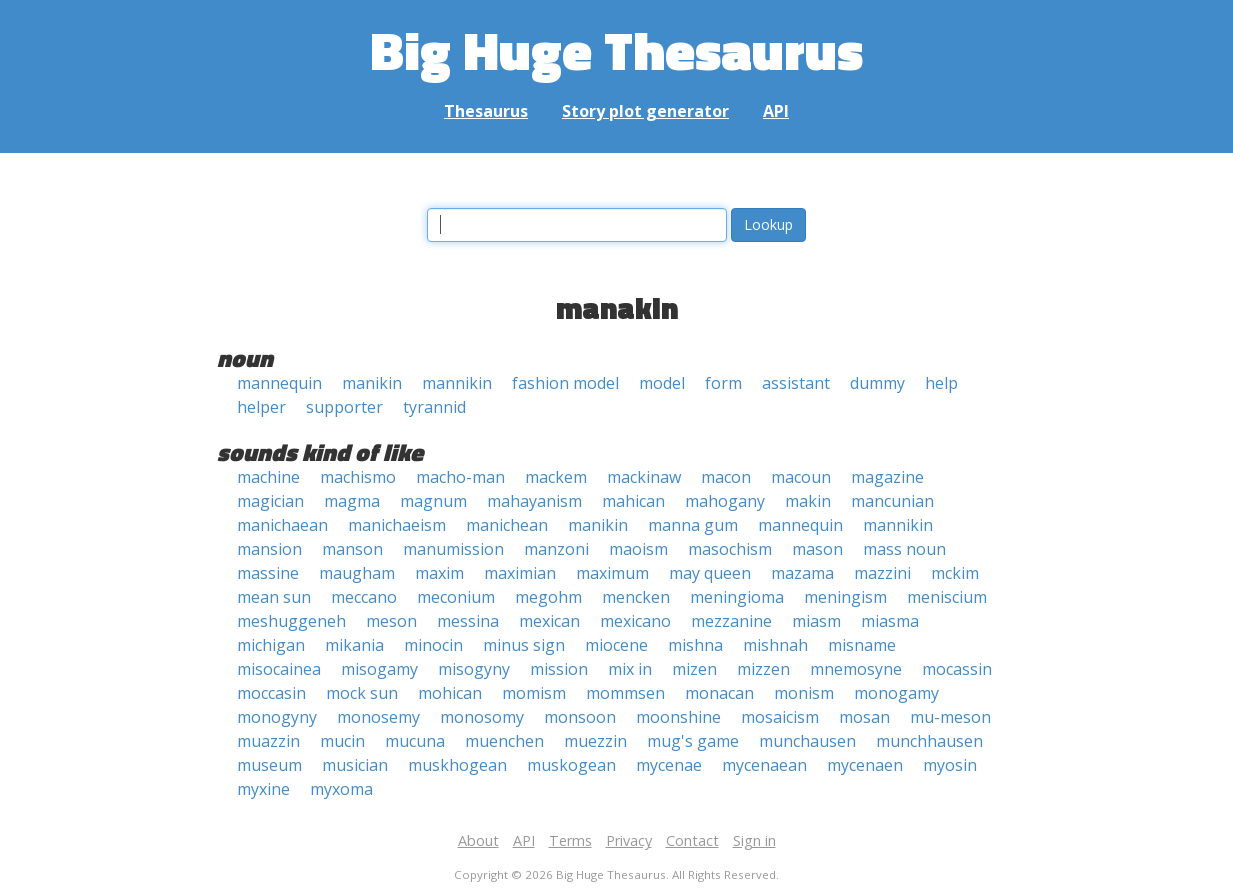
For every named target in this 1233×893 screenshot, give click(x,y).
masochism (730, 549)
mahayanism (534, 501)
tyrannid (434, 407)
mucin (342, 741)
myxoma (341, 789)
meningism (845, 597)
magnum (433, 501)
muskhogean (457, 765)
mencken (636, 597)
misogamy (379, 669)
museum (269, 765)
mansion (269, 549)
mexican (549, 621)
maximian (520, 573)
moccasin (271, 693)
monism (804, 693)
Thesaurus (486, 111)
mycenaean (764, 765)
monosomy (482, 717)
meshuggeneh (291, 621)
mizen (694, 669)
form (723, 383)
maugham (357, 573)
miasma (890, 621)
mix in (630, 669)
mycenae (669, 765)
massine (268, 573)
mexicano (635, 621)
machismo (358, 477)
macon (726, 477)
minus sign (524, 645)
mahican (633, 501)
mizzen (763, 669)
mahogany (725, 501)
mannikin (457, 383)
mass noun (904, 549)
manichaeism (397, 525)
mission (559, 669)
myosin (950, 765)
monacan (719, 693)
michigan (271, 645)
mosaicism (780, 717)
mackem (556, 477)
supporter (344, 407)
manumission (453, 549)
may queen (710, 573)
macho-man (460, 477)
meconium (456, 597)
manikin (372, 383)
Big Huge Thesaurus (616, 49)
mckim (955, 573)
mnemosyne (856, 669)
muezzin (595, 741)
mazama (802, 573)
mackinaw (644, 477)
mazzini (882, 573)
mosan (864, 717)
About (478, 840)
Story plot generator (645, 111)
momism (534, 693)
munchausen (807, 741)
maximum (612, 573)
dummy (877, 383)
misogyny (474, 669)
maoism (638, 549)
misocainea (279, 669)
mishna (695, 645)
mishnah (775, 645)
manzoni (556, 549)
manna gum (693, 525)
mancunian (892, 501)
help (941, 383)
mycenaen (865, 765)
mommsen (625, 693)
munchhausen (929, 741)
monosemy (378, 717)
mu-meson (950, 717)
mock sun (362, 693)
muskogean (571, 765)
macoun (801, 477)
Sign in (754, 840)
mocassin (957, 669)
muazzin (268, 741)
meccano (364, 597)
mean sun (274, 597)
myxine (263, 789)
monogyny (277, 717)
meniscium (947, 597)
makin (808, 501)
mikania (354, 645)
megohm (548, 597)
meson (391, 621)
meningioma (737, 597)
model (662, 383)
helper (261, 407)
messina (468, 621)
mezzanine (731, 621)
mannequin (279, 383)
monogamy (896, 693)
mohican (450, 693)
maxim (439, 573)
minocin (433, 645)
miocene (616, 645)
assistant (796, 383)
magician (270, 501)
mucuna (415, 741)
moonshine (678, 717)
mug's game (693, 741)
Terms (570, 840)
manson (352, 549)
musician (355, 765)
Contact (692, 840)
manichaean (282, 525)
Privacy (629, 840)
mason (817, 549)
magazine (887, 477)
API (776, 111)
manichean (507, 525)
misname (862, 645)
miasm (816, 621)
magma (352, 501)
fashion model (565, 383)
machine (268, 477)
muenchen (504, 741)
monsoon (580, 717)
